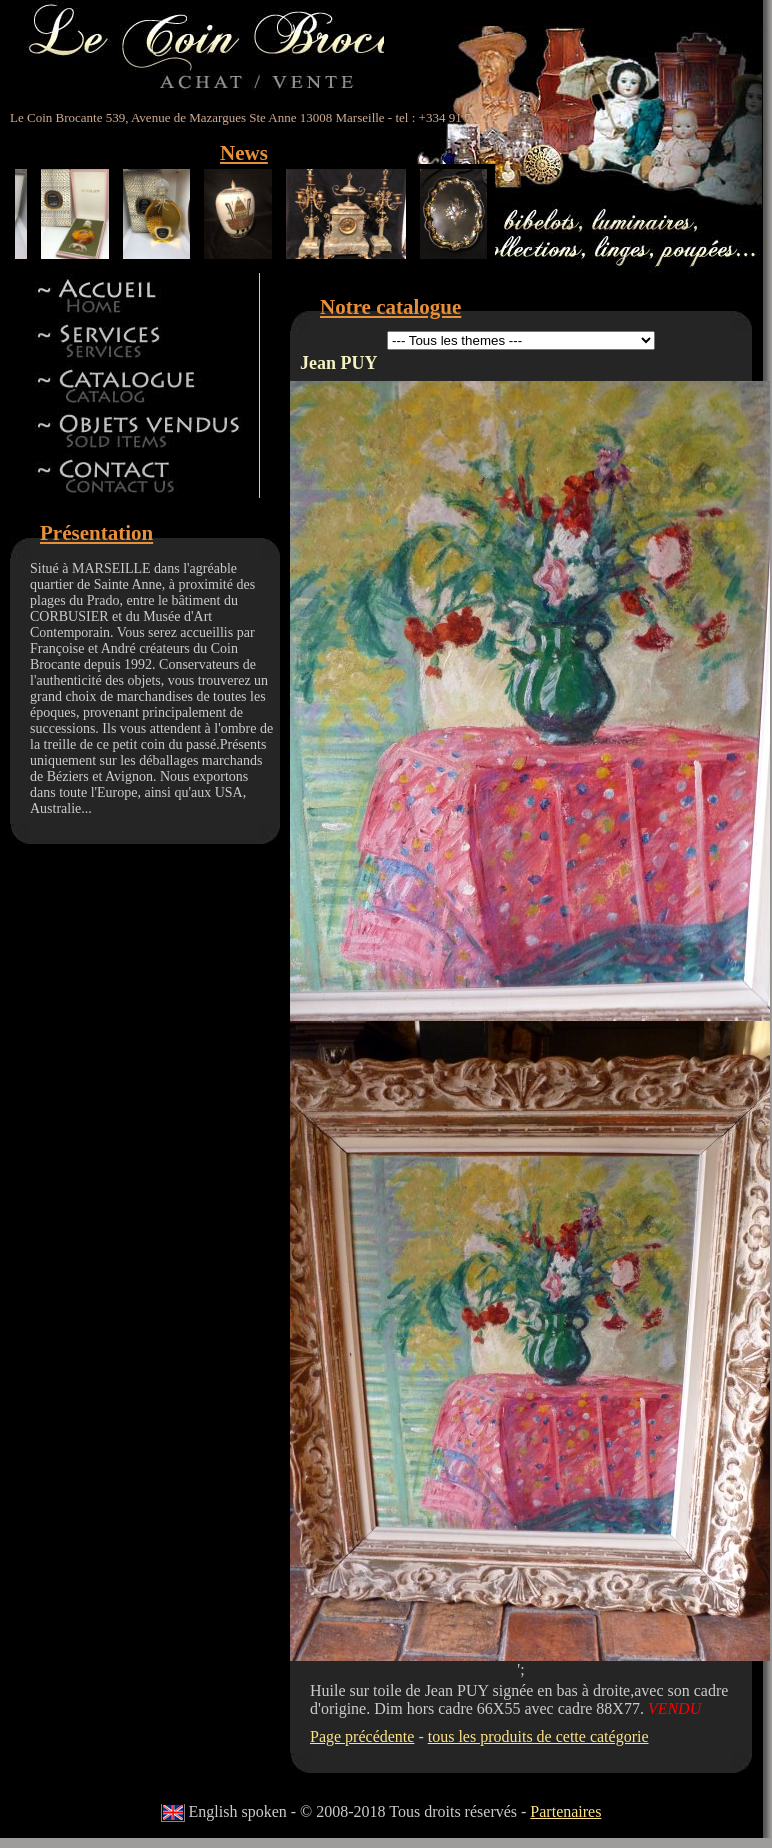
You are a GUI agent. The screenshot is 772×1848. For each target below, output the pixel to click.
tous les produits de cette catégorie (538, 1736)
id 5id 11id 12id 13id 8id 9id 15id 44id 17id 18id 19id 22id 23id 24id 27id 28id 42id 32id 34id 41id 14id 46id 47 (521, 340)
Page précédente (362, 1736)
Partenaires (565, 1811)
